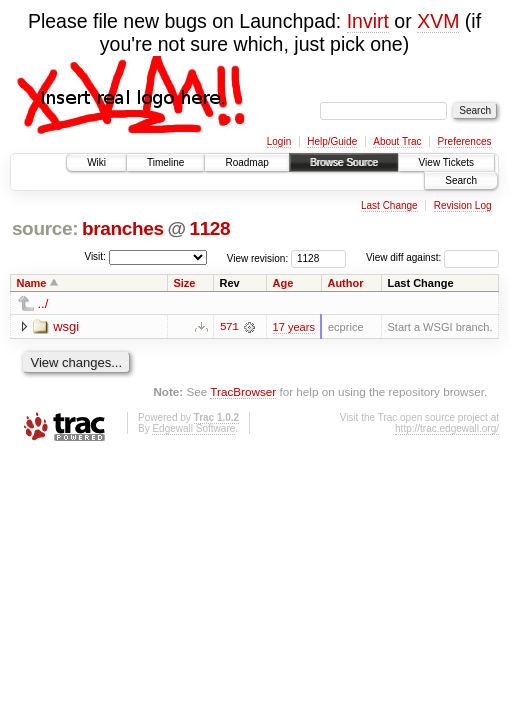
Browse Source (344, 162)
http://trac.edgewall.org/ (447, 428)
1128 (209, 228)
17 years (294, 327)
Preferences (465, 141)
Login (279, 141)
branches (123, 228)
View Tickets (446, 162)
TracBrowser (243, 391)
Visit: (95, 256)
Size (184, 283)
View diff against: (432, 257)
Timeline (165, 162)
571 (229, 327)
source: (45, 228)
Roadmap (246, 162)
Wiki (96, 162)
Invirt (368, 21)
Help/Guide (332, 141)
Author (345, 283)
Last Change (389, 205)
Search (461, 180)
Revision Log (463, 205)
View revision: (258, 257)
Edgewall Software (193, 428)
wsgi (66, 326)
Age (283, 283)
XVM (438, 21)
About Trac (397, 141)
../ (43, 303)
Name (32, 283)
